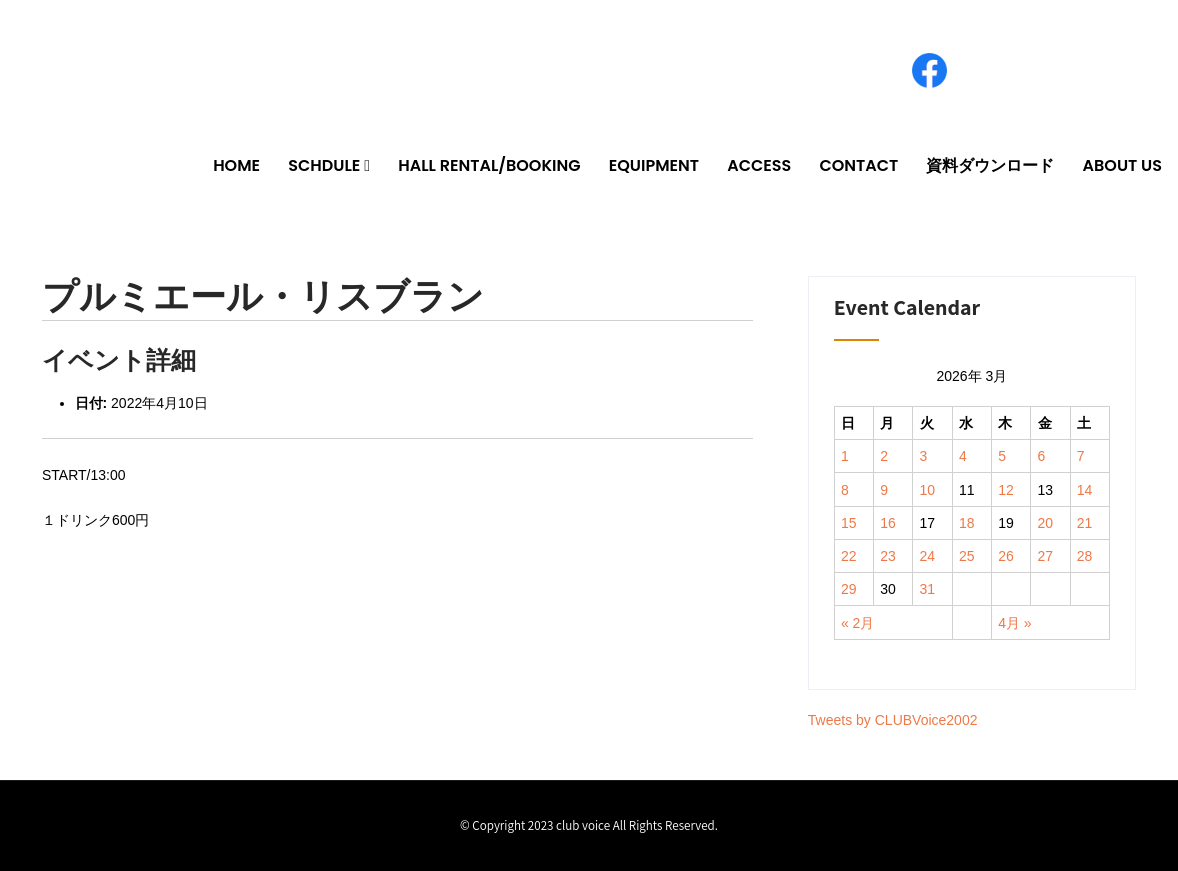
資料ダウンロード (990, 165)
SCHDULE (324, 165)
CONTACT (858, 165)
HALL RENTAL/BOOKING (489, 165)
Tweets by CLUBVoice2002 (893, 720)
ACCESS (759, 165)
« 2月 (857, 623)
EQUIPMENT (654, 165)
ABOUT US (1122, 165)
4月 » (1014, 623)
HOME (236, 165)
